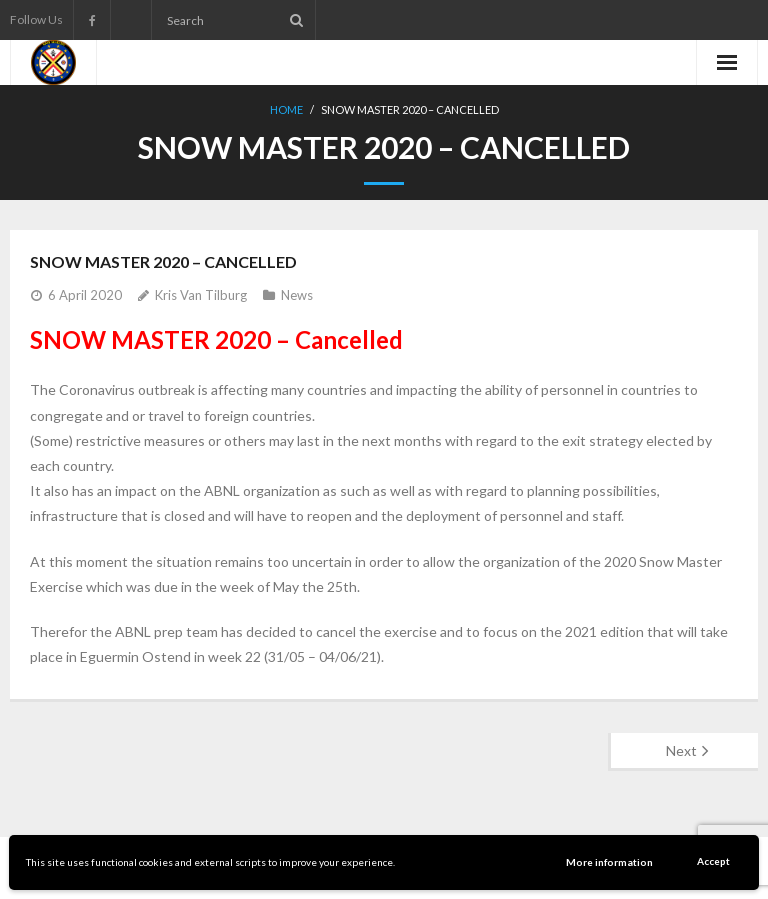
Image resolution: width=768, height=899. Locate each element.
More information (609, 862)
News (297, 295)
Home (286, 109)
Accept (713, 861)
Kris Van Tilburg (201, 295)
